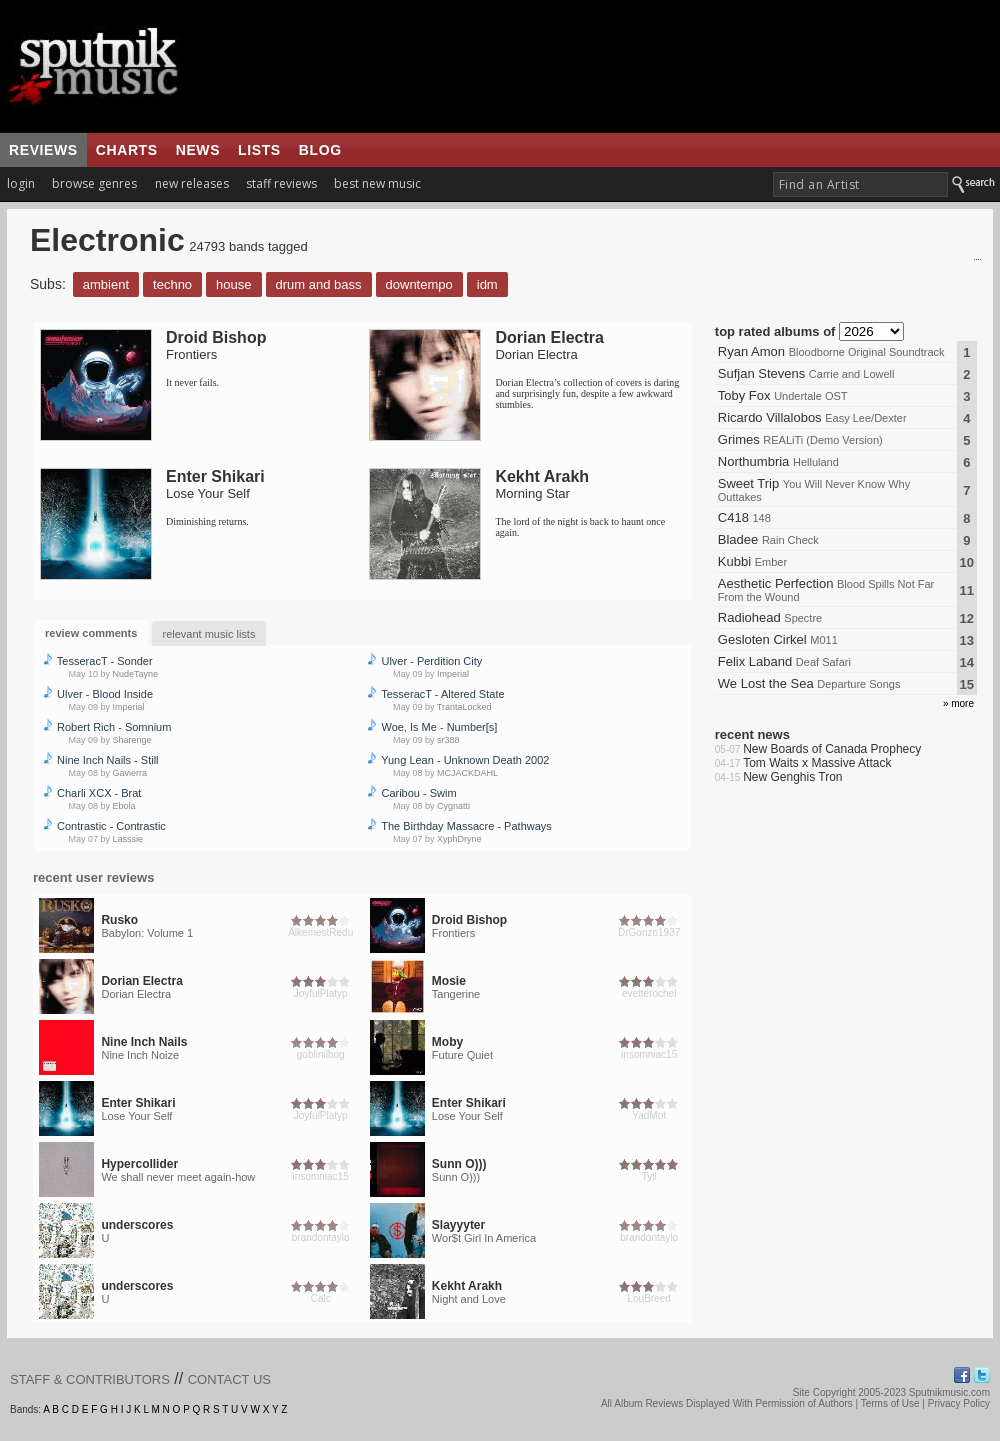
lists (259, 150)
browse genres (94, 183)
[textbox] (860, 184)
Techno (172, 284)
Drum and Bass (319, 284)
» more (958, 703)
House (233, 284)
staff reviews (281, 183)
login (21, 183)
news (198, 150)
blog (320, 150)
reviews (43, 150)
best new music (377, 183)
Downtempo (419, 284)
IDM (487, 284)
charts (127, 150)
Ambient (106, 284)
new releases (192, 183)
